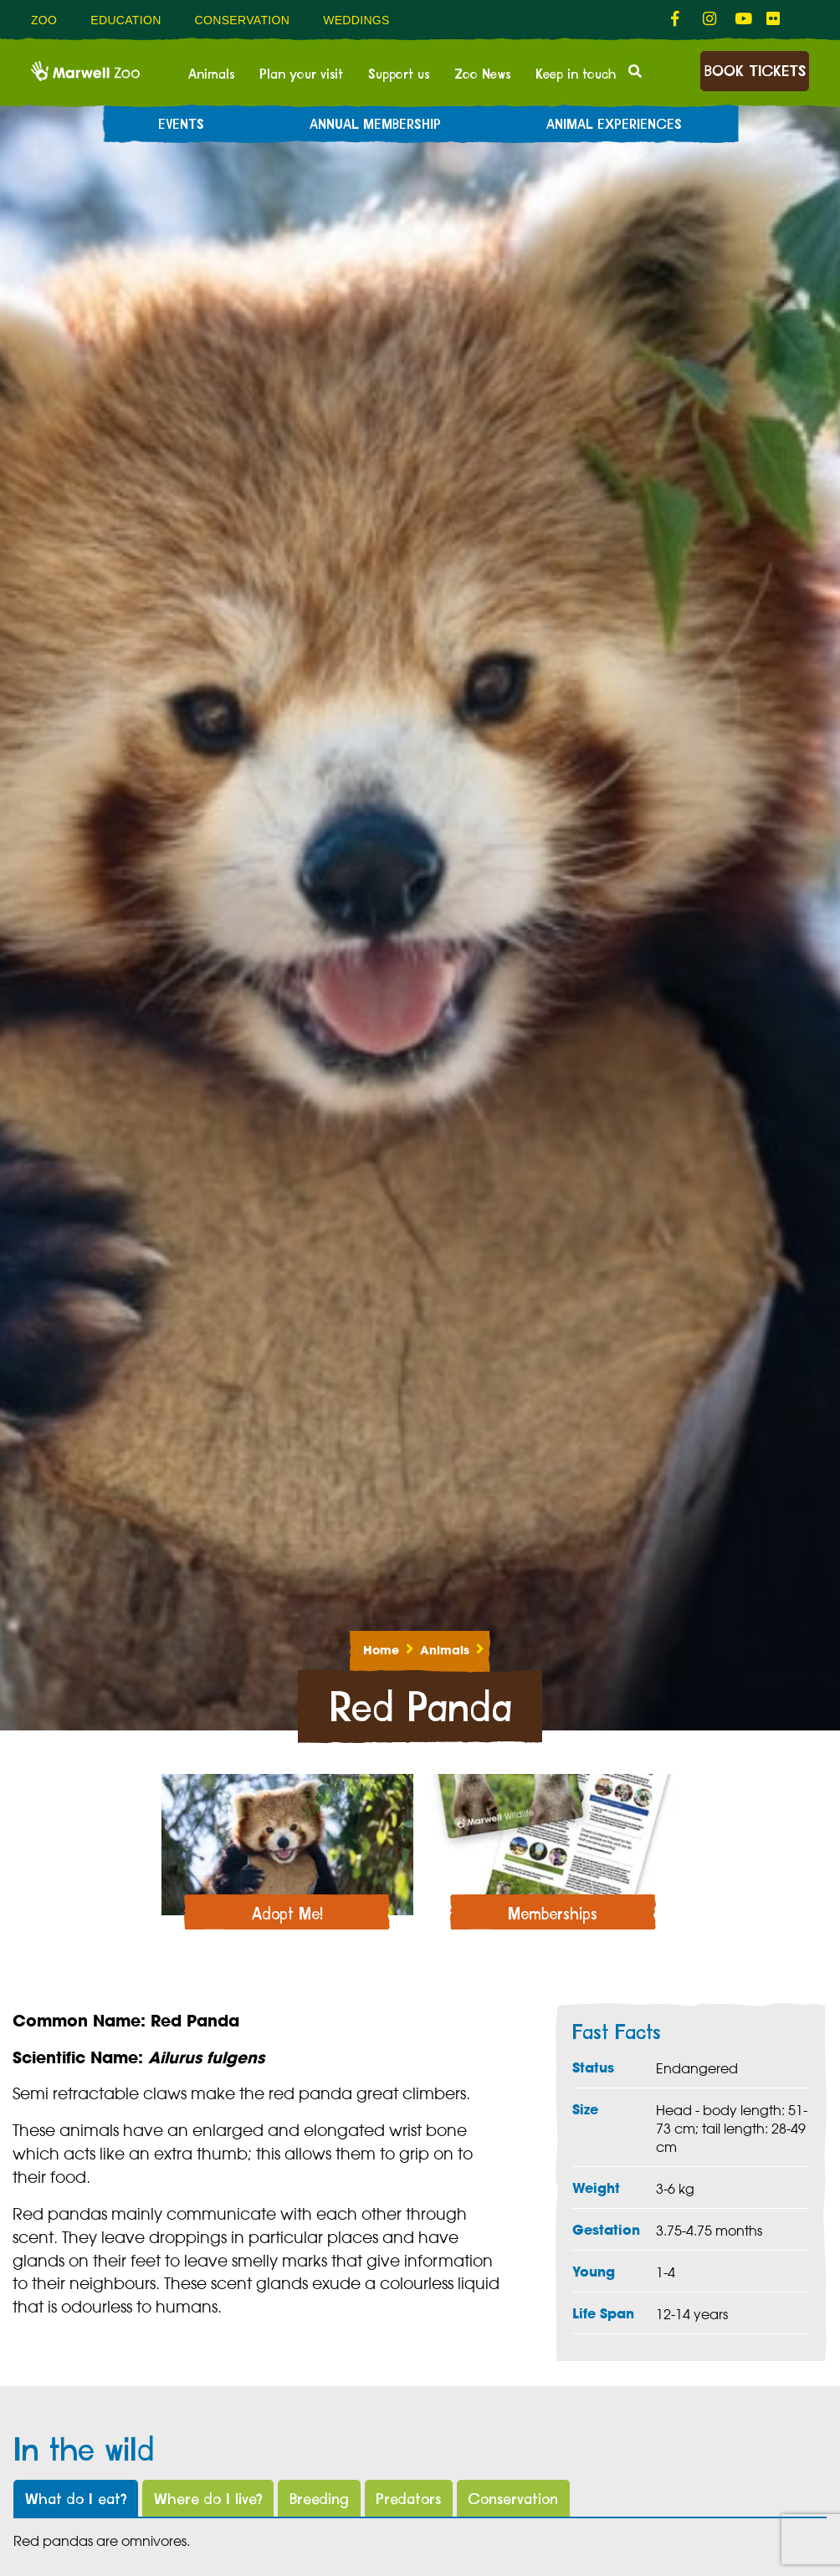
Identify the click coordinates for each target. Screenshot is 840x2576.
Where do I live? (208, 2499)
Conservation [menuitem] (242, 20)
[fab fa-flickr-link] (773, 19)
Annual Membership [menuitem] (375, 124)
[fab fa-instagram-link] (710, 19)
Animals (444, 1650)
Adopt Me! (287, 1915)
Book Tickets (755, 71)
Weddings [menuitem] (356, 20)
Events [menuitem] (181, 124)
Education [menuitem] (125, 20)
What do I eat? (76, 2499)
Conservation (513, 2499)
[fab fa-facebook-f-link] (678, 19)
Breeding (319, 2499)
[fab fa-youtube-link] (742, 19)
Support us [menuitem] (398, 74)
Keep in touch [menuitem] (575, 74)
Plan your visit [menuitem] (301, 74)
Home (381, 1650)
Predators (408, 2499)
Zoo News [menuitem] (482, 74)
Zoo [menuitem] (44, 20)
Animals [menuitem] (211, 74)
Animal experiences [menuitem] (614, 124)
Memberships (552, 1915)
